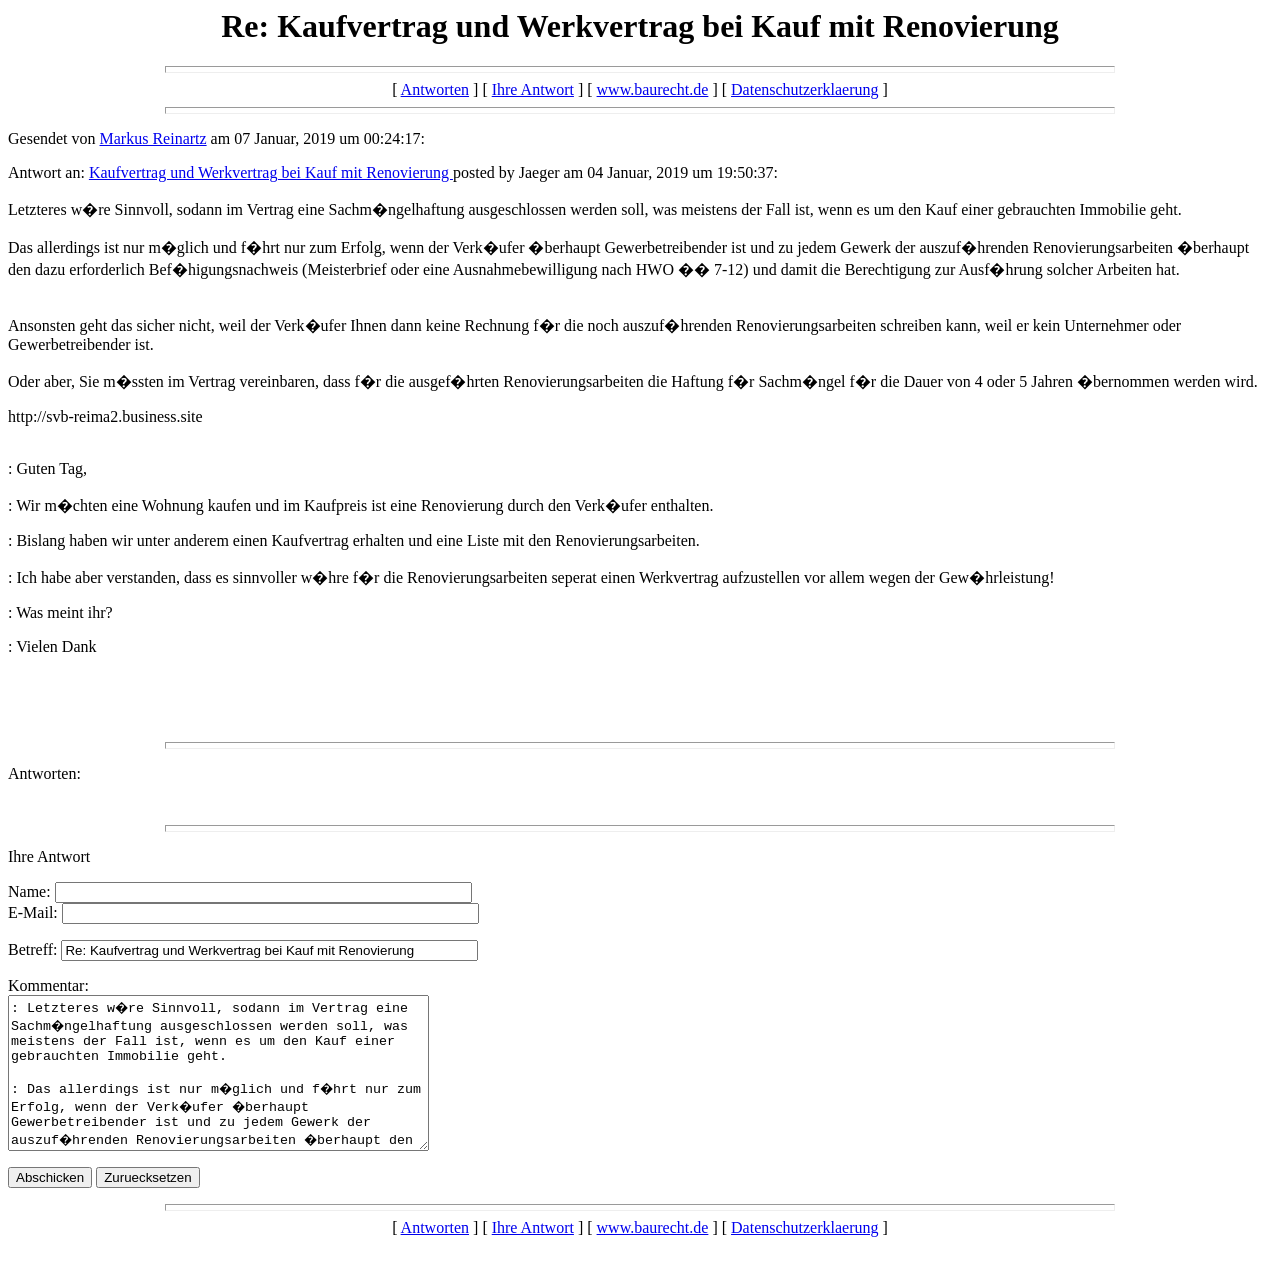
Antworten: (44, 773)
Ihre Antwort (533, 89)
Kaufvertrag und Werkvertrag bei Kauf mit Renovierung (271, 172)
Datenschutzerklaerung (804, 89)
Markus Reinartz (153, 138)
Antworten (435, 89)
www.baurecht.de (653, 89)
